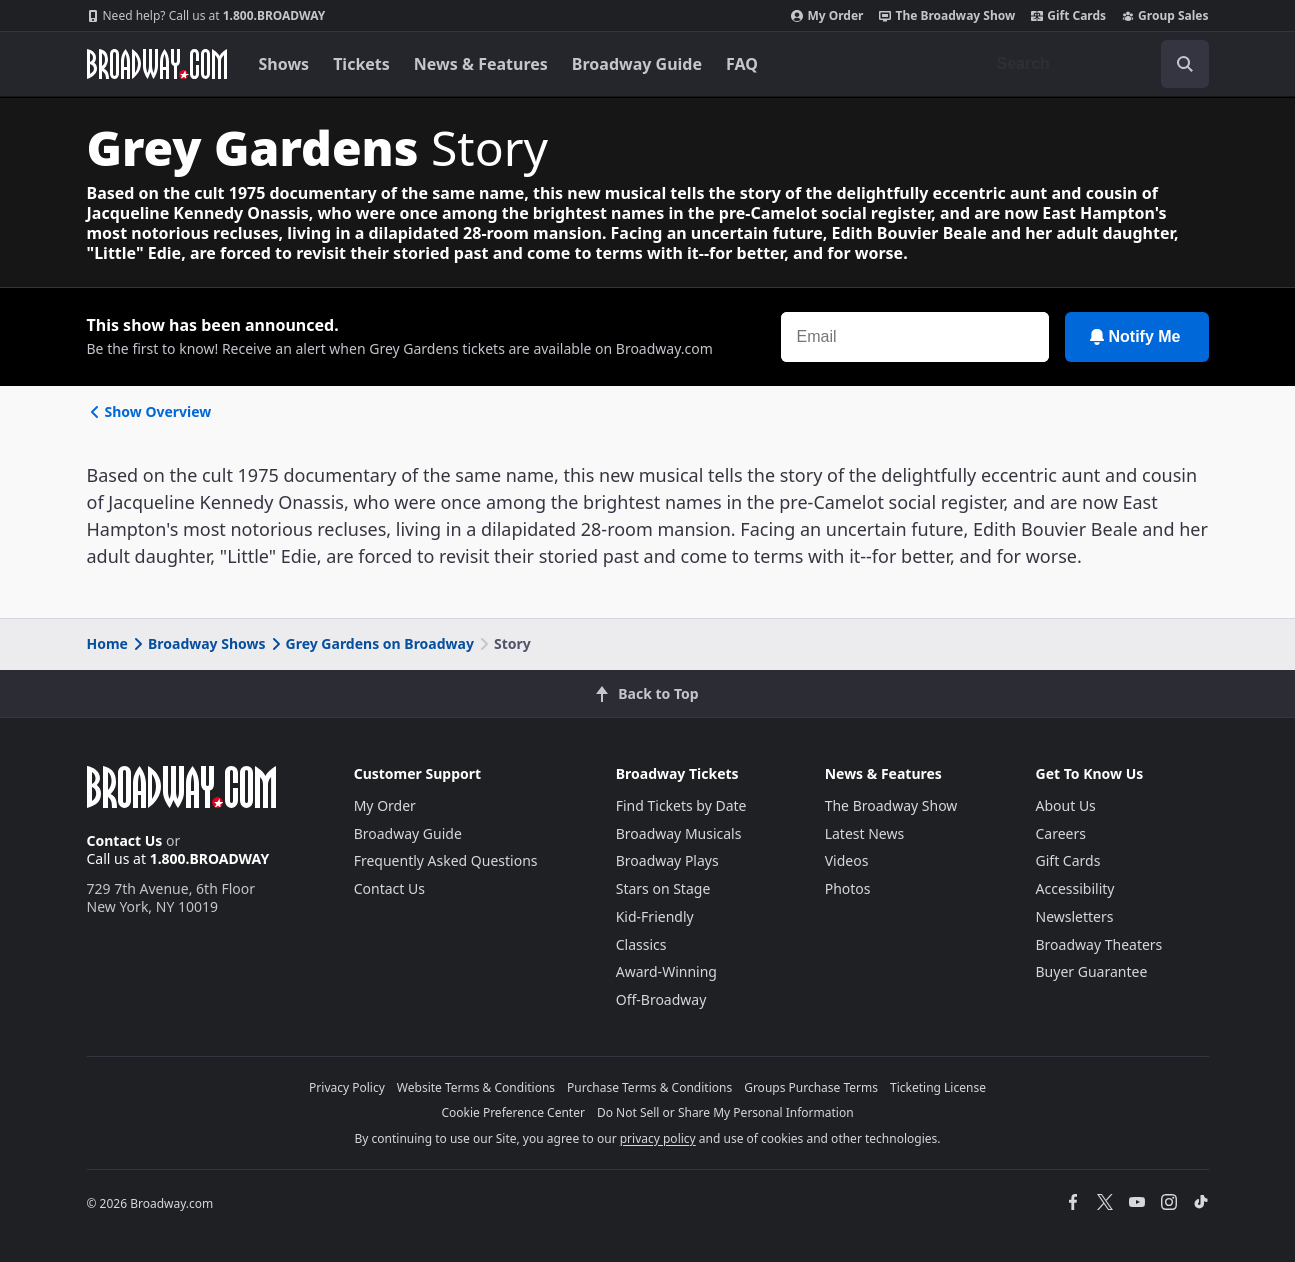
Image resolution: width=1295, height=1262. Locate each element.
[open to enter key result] (1185, 64)
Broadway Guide (637, 64)
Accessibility (1075, 888)
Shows (284, 64)
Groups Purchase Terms (811, 1087)
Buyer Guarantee (1092, 971)
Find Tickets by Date (681, 805)
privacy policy (658, 1138)
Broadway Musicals (679, 833)
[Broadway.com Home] (157, 64)
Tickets (361, 64)
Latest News (865, 833)
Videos (847, 860)
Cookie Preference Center (513, 1112)
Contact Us (125, 840)
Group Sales (1165, 16)
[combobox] (1095, 64)
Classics (641, 944)
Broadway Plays (667, 860)
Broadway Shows (198, 643)
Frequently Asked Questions (446, 860)
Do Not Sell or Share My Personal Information (725, 1112)
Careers (1061, 833)
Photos (848, 888)
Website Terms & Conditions (476, 1087)
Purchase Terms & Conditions (649, 1087)
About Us (1066, 805)
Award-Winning (666, 971)
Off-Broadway (661, 999)
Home (107, 643)
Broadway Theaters (1099, 944)
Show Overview (149, 411)
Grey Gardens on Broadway (371, 643)
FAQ (742, 64)
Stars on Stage (663, 888)
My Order (827, 16)
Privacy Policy (347, 1087)
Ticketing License (938, 1087)
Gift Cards (1068, 16)
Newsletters (1075, 916)
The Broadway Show (947, 16)
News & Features (481, 64)
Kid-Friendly (655, 916)
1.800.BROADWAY (206, 16)
